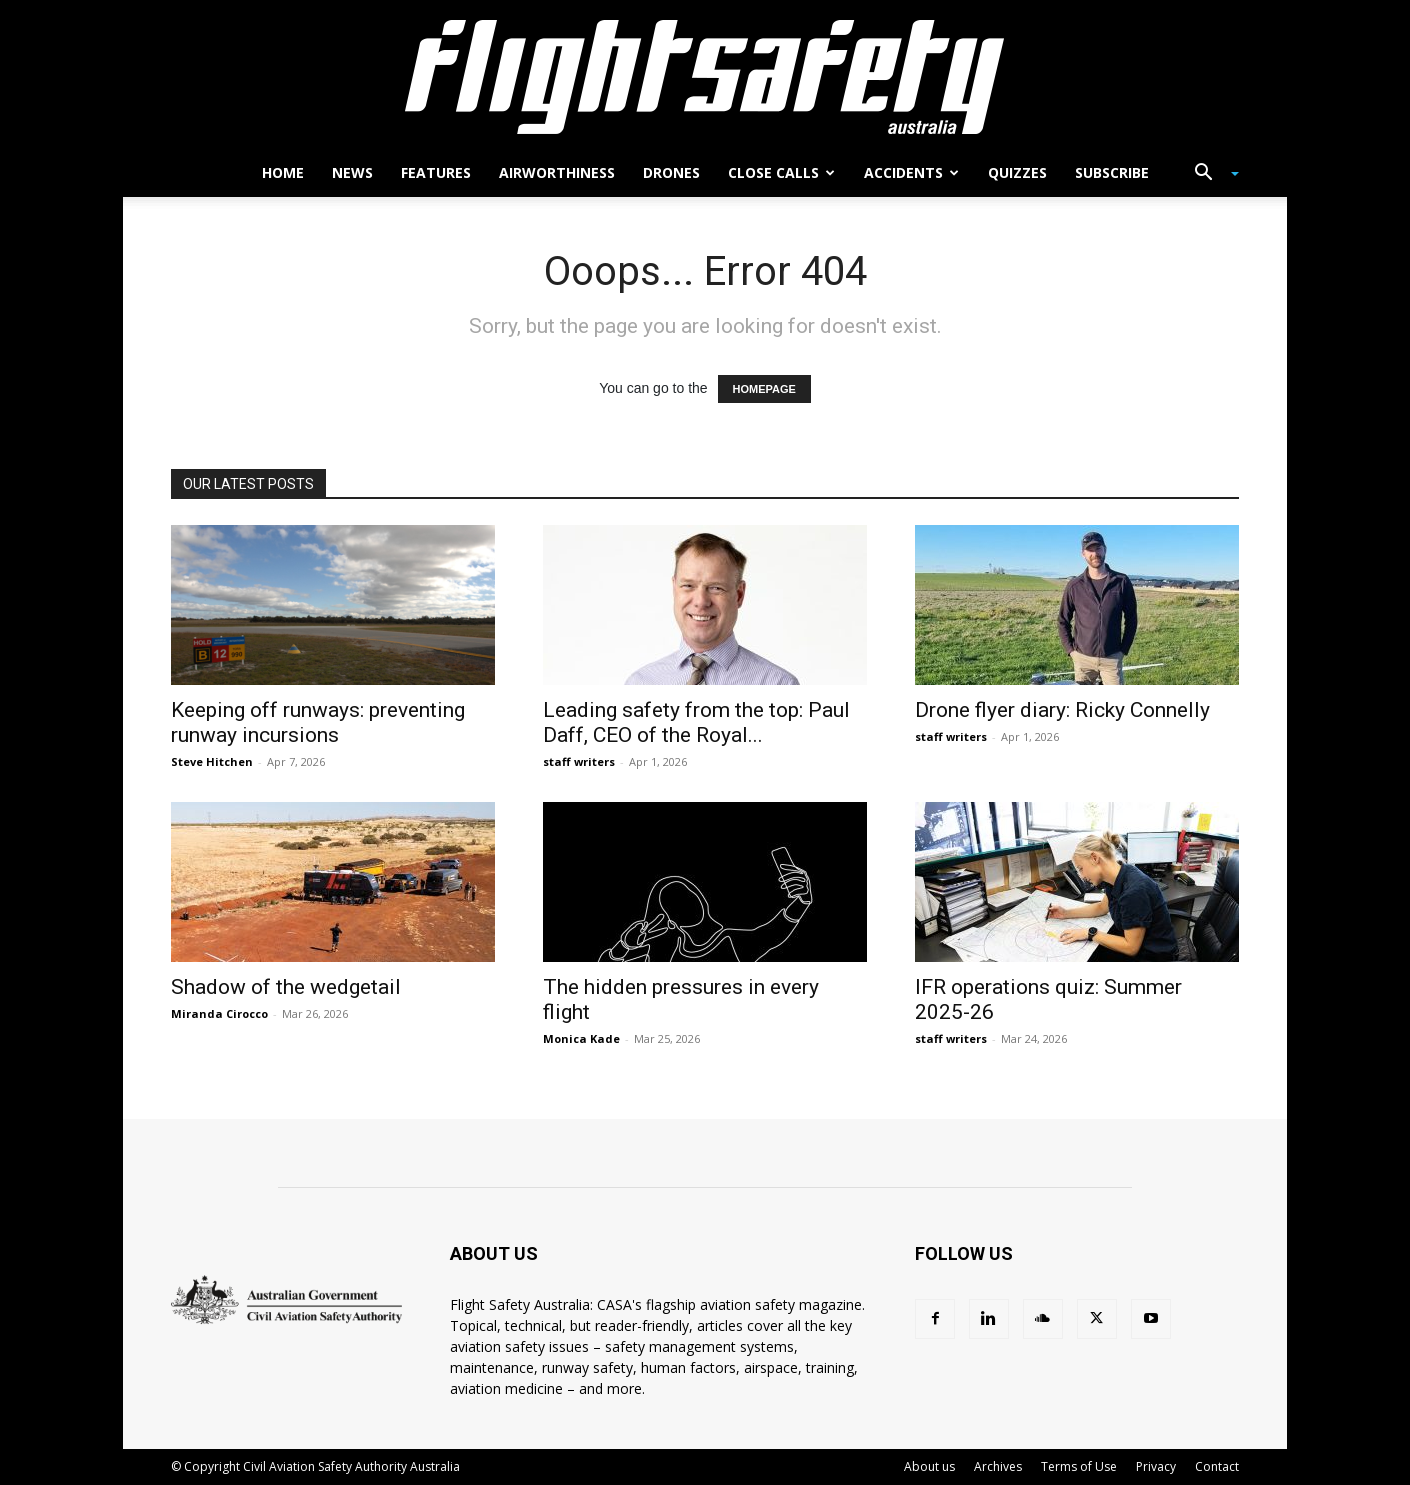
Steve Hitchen (212, 761)
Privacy (1156, 1466)
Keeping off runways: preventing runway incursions (318, 722)
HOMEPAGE (764, 389)
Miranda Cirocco (219, 1013)
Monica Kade (581, 1038)
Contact (1217, 1466)
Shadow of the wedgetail (286, 987)
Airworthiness (557, 172)
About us (929, 1466)
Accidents (911, 172)
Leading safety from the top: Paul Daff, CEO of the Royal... (696, 722)
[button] (1209, 174)
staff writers (579, 761)
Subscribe (1112, 172)
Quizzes (1017, 172)
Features (436, 172)
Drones (671, 172)
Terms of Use (1079, 1466)
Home (283, 172)
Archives (998, 1466)
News (352, 172)
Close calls (781, 172)
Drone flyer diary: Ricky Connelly (1062, 710)
